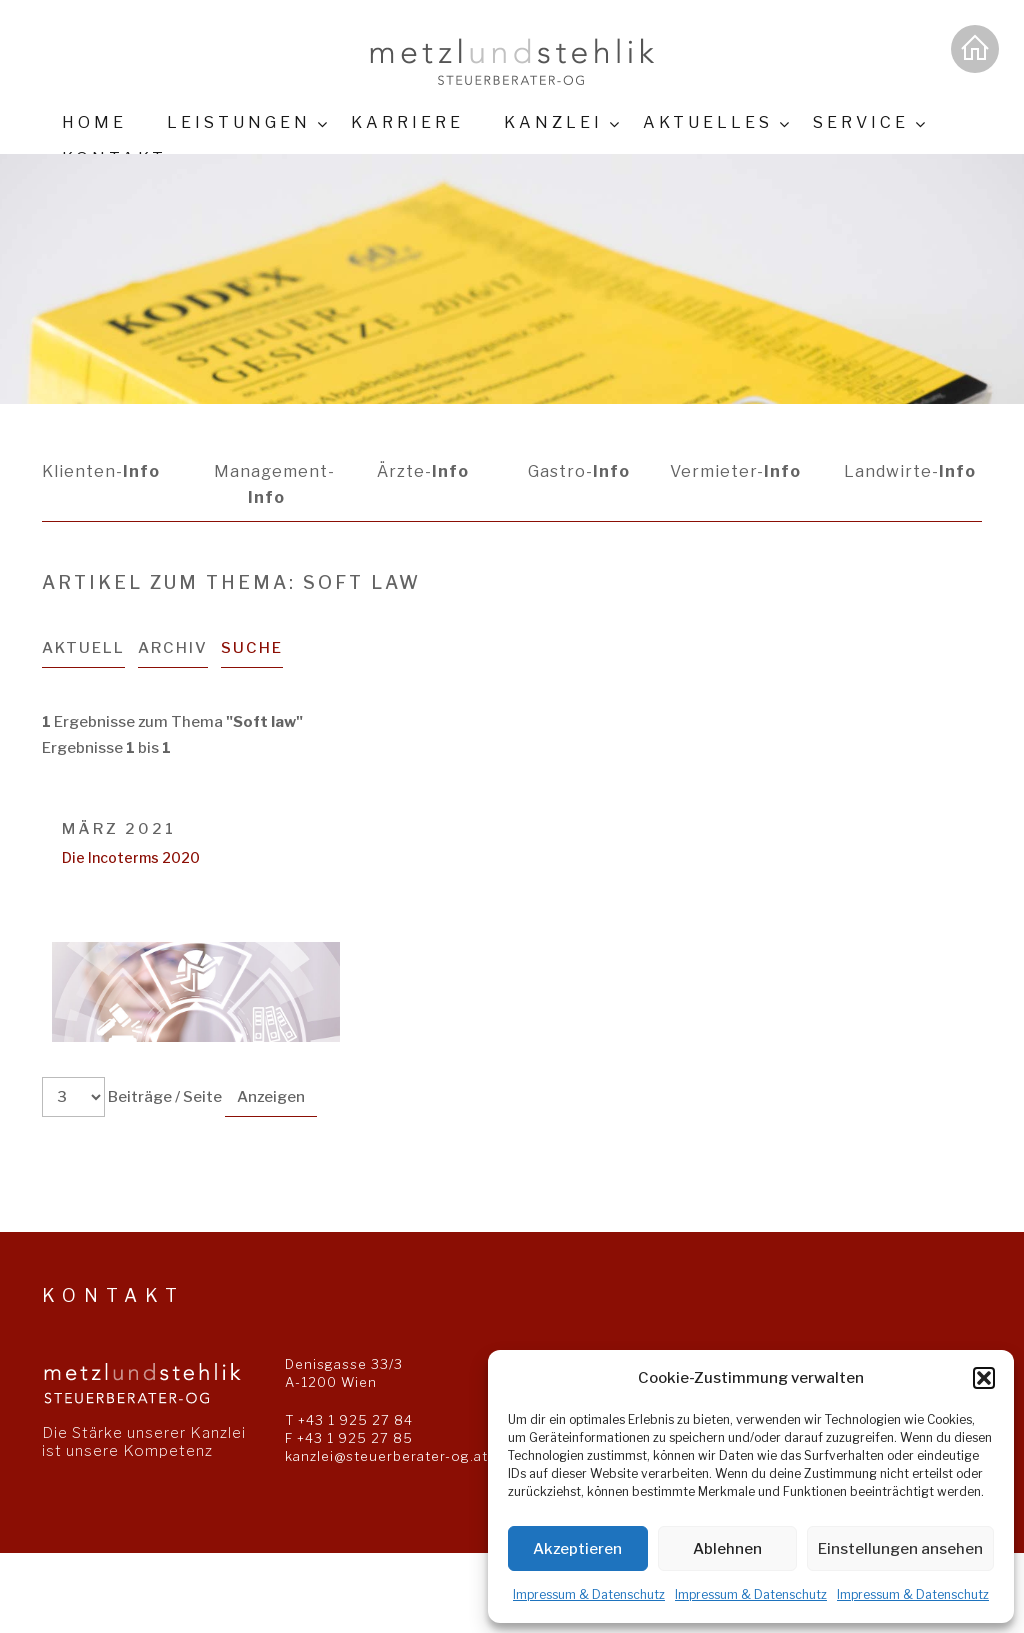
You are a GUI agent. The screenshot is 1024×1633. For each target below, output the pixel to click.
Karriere (407, 122)
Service (861, 122)
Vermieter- (735, 471)
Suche (252, 648)
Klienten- (101, 471)
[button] (984, 1378)
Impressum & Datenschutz (589, 1594)
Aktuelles (708, 122)
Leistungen (239, 122)
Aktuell (83, 648)
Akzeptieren (577, 1549)
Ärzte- (423, 471)
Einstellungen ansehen (900, 1549)
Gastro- (579, 471)
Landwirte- (910, 471)
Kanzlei (553, 122)
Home (94, 122)
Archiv (173, 648)
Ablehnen (727, 1549)
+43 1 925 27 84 (355, 1420)
